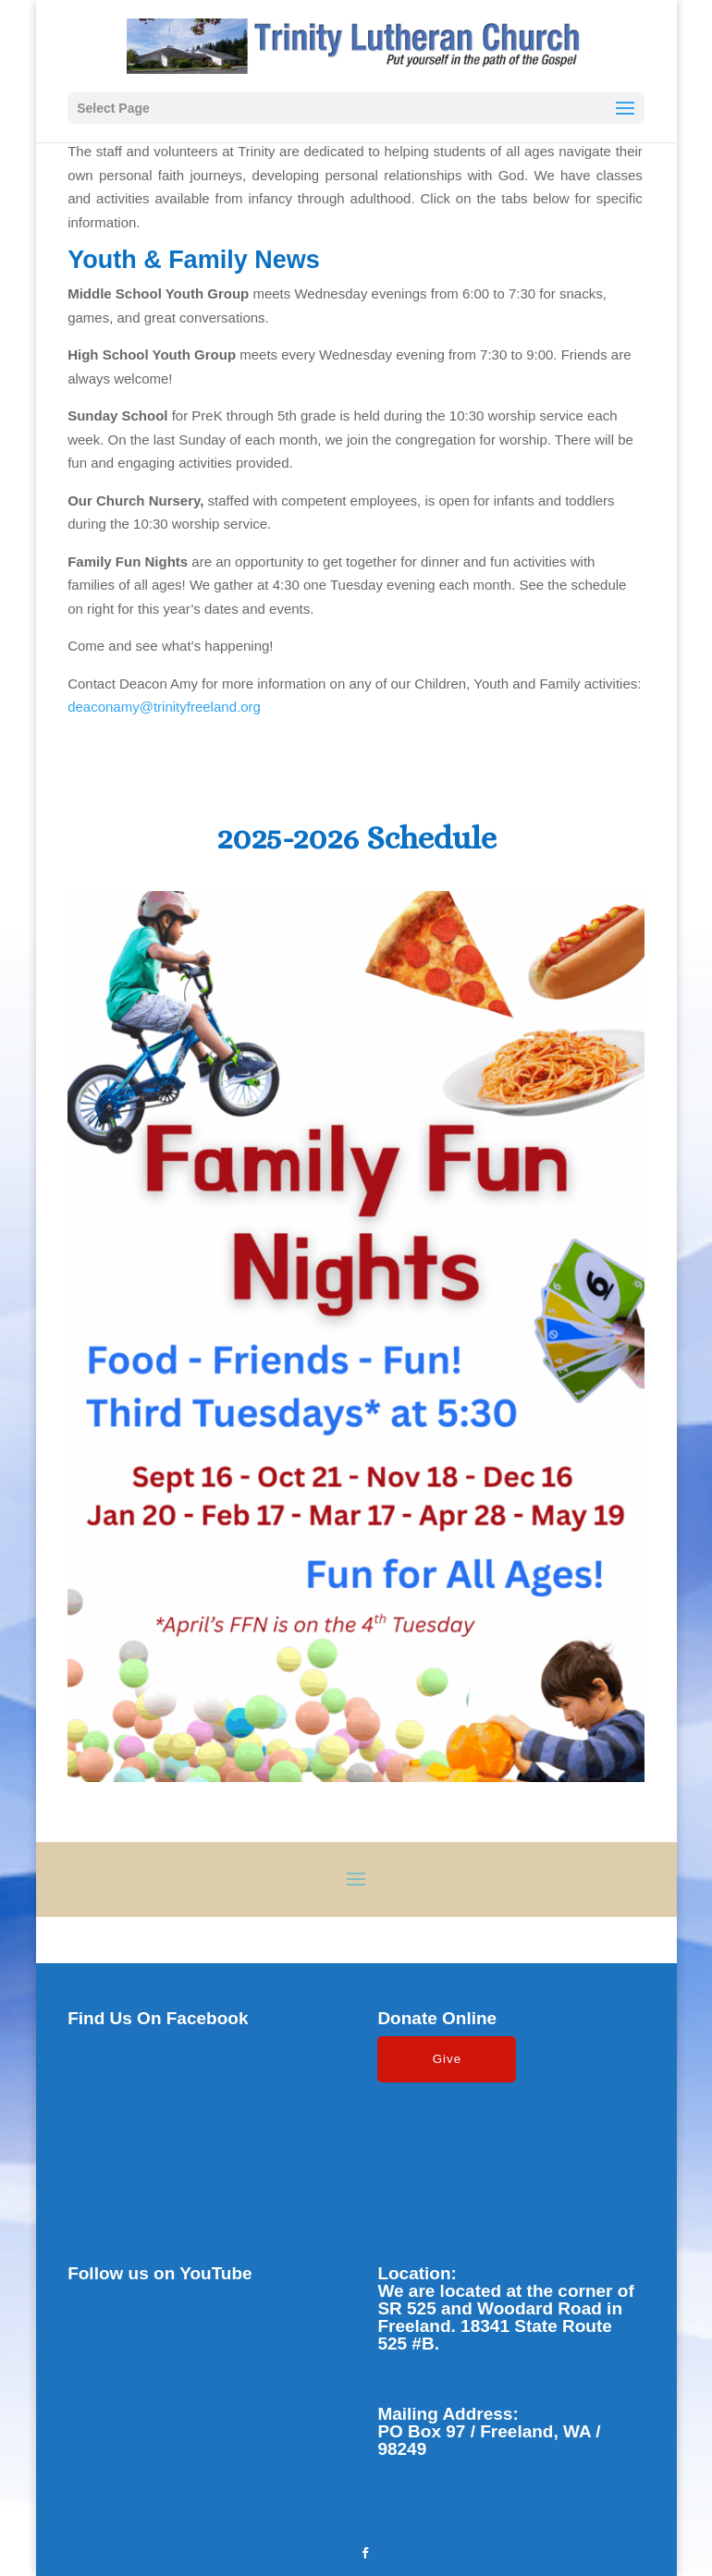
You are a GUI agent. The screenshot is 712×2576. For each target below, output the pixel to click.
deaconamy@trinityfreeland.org (164, 706)
